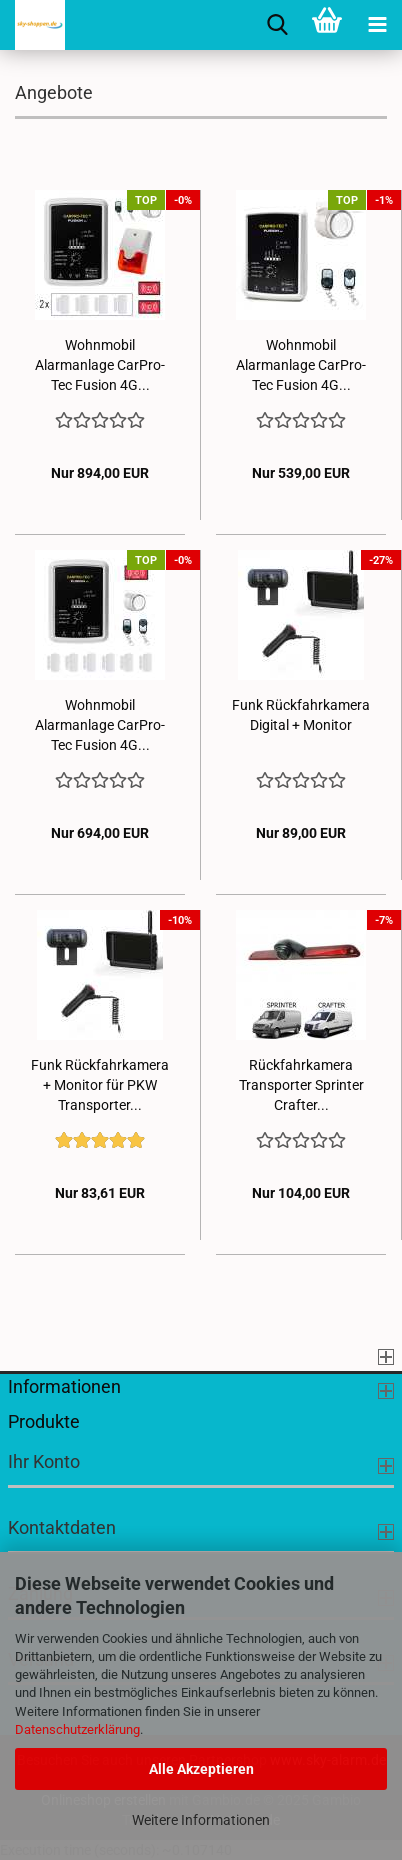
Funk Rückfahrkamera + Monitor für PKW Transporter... (100, 1085)
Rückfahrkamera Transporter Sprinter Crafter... (301, 1085)
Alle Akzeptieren (201, 1769)
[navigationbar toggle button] (377, 25)
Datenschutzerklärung (77, 1729)
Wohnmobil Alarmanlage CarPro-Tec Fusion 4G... (100, 365)
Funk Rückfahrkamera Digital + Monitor (301, 715)
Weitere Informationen (201, 1820)
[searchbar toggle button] (277, 25)
